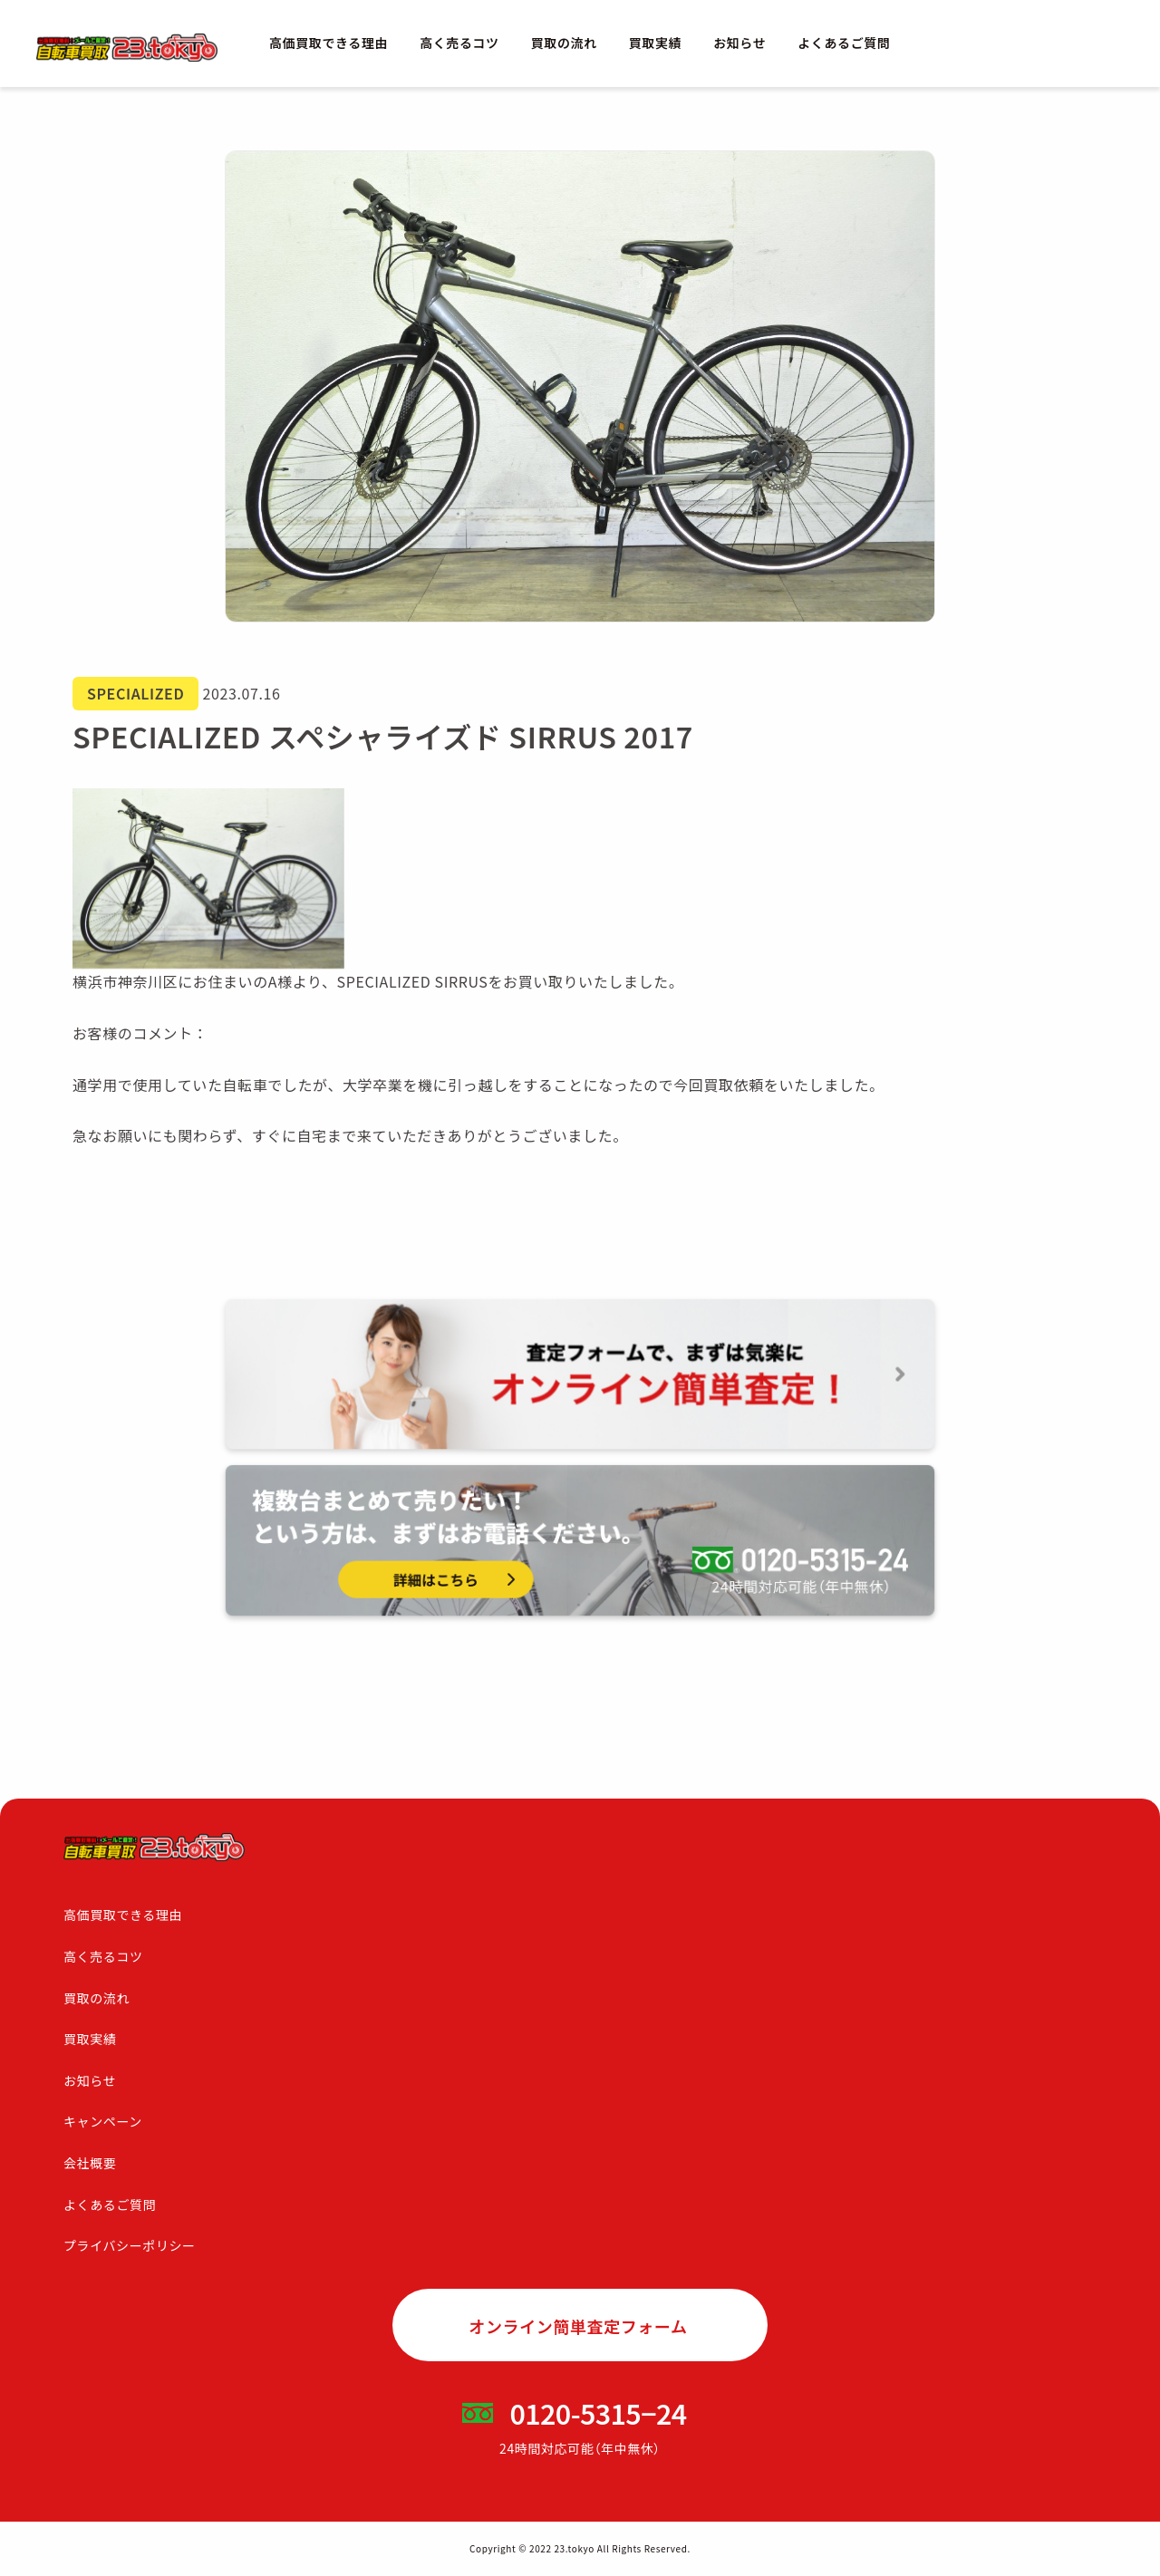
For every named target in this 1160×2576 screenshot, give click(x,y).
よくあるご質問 (844, 43)
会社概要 (89, 2163)
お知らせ (739, 43)
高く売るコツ (459, 43)
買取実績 (655, 43)
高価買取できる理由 (328, 43)
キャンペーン (102, 2121)
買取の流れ (564, 43)
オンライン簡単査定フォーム (578, 2326)
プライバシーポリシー (129, 2245)
